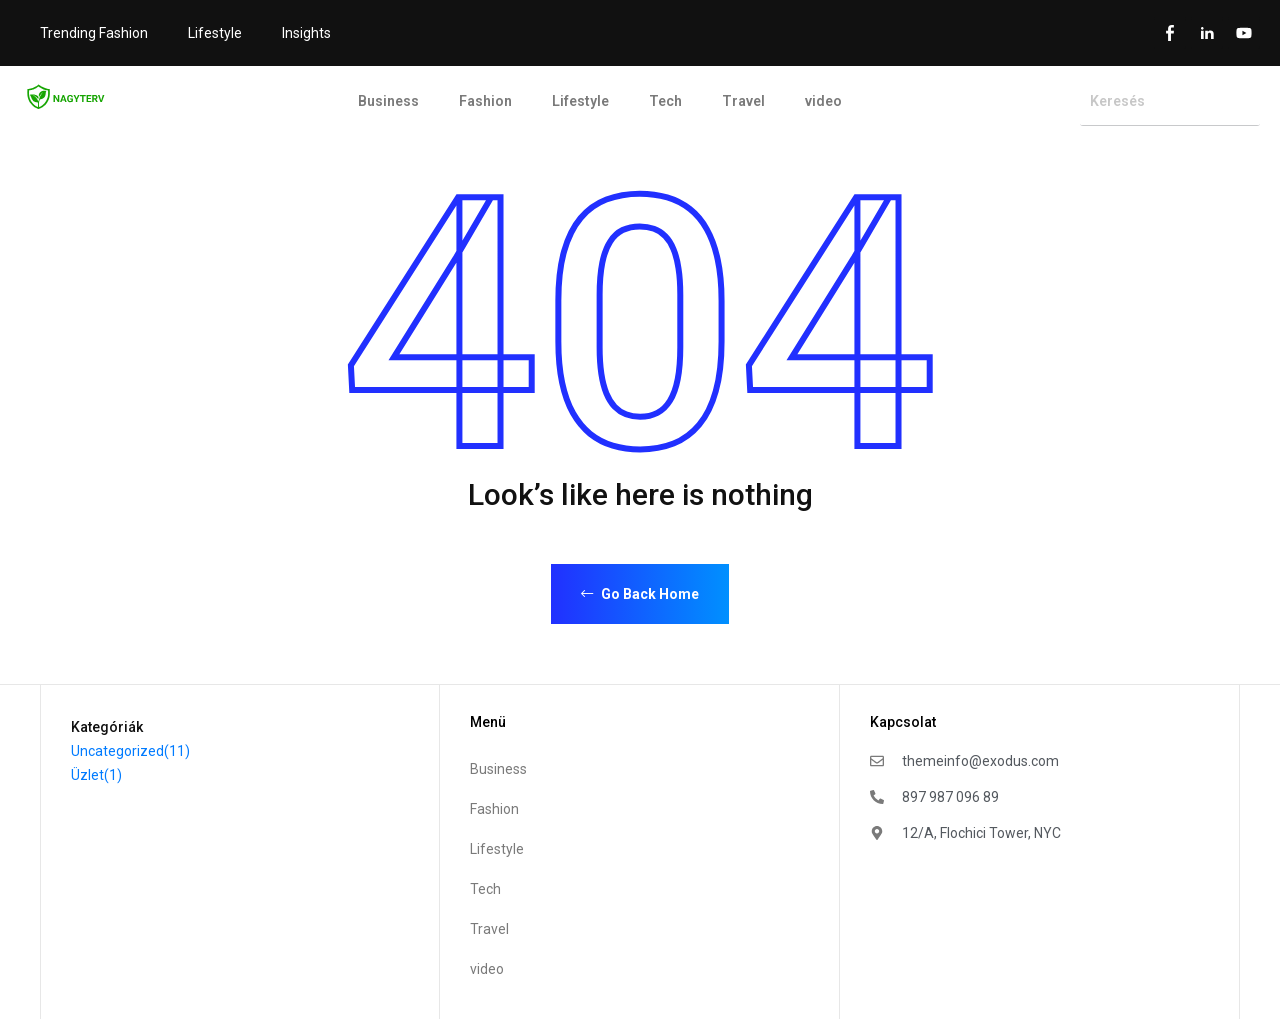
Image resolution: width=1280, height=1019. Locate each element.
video (823, 101)
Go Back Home (640, 594)
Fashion (485, 101)
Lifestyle (215, 33)
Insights (306, 33)
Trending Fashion (94, 33)
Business (388, 101)
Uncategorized (130, 751)
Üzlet (96, 775)
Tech (665, 101)
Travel (743, 101)
